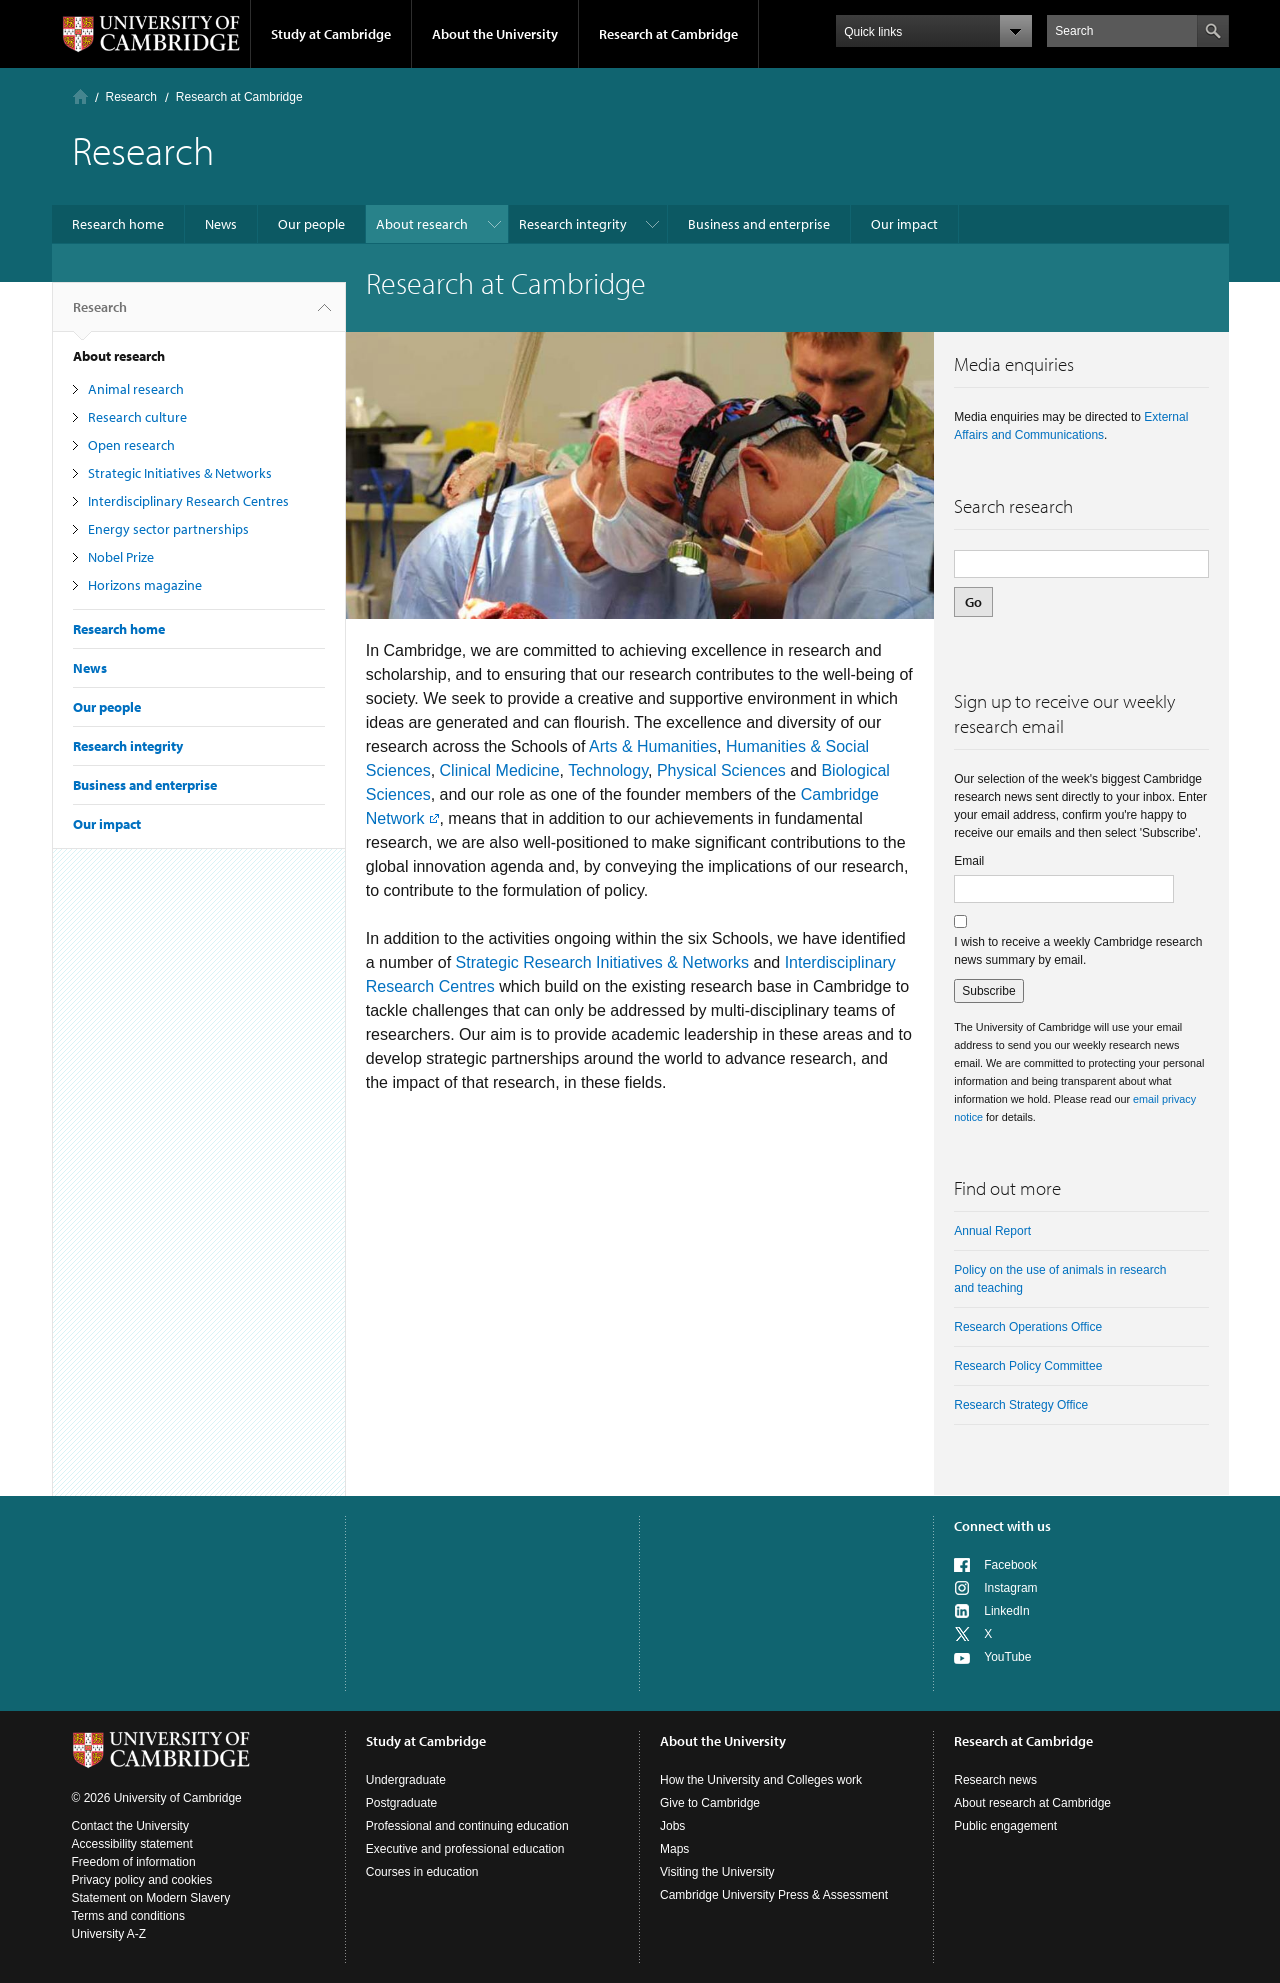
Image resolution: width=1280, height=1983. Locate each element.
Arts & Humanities (653, 746)
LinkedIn (1006, 1611)
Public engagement (1005, 1826)
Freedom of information (134, 1862)
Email (969, 861)
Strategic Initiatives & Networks (180, 473)
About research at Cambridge (1032, 1803)
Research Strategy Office (1021, 1405)
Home (80, 96)
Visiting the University (717, 1872)
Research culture (137, 417)
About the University (495, 34)
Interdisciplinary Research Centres (188, 501)
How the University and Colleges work (761, 1780)
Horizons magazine (145, 585)
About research (422, 224)
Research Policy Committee (1028, 1366)
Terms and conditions (128, 1916)
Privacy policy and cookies (142, 1880)
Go (973, 602)
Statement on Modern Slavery (151, 1898)
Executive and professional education (465, 1849)
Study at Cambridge (331, 34)
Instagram (1010, 1588)
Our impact (904, 224)
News (221, 224)
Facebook (1010, 1565)
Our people (311, 224)
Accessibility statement (132, 1844)
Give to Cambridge (710, 1803)
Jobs (672, 1826)
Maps (674, 1849)
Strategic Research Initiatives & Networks (602, 962)
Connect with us (1002, 1526)
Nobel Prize (121, 557)
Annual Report (992, 1231)
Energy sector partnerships (168, 529)
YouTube (1007, 1657)
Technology (608, 770)
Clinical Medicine (500, 770)
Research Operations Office (1028, 1327)
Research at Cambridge (668, 34)
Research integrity (573, 224)
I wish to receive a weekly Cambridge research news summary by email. (1078, 951)
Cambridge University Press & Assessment (774, 1895)
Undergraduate (406, 1780)
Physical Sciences (721, 770)
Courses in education (422, 1872)
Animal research (136, 389)
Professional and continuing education (467, 1826)
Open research (131, 445)
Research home (118, 224)
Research (131, 97)
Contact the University (130, 1826)
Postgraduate (401, 1803)
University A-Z (109, 1934)
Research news (995, 1780)
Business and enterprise (759, 224)
